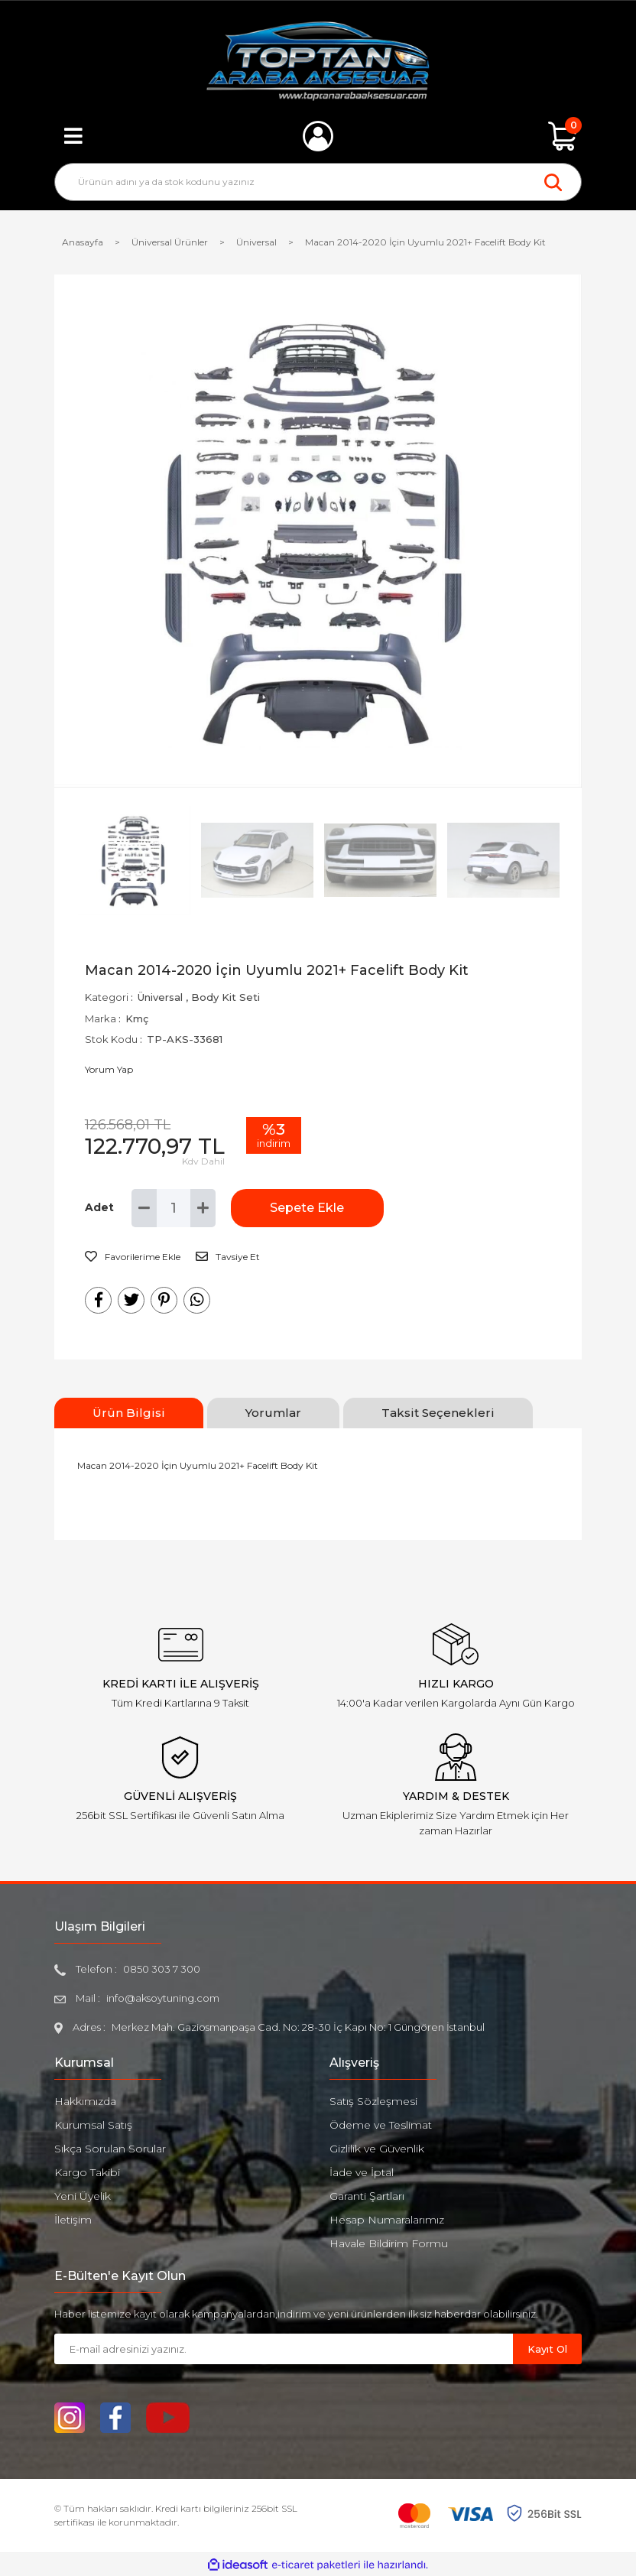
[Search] (318, 182)
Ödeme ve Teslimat (380, 2125)
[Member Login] (318, 136)
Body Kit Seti (225, 997)
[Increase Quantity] (203, 1208)
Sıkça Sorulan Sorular (110, 2148)
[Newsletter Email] (283, 2349)
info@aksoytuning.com (162, 1998)
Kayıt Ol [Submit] (547, 2349)
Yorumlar (273, 1412)
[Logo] (318, 61)
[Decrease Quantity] (144, 1208)
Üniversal (160, 997)
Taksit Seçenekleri (438, 1412)
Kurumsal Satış (93, 2125)
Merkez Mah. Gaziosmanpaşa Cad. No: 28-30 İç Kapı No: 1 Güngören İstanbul (298, 2027)
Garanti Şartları (366, 2196)
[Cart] (563, 136)
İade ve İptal (361, 2172)
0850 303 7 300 (161, 1969)
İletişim (73, 2220)
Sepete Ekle (307, 1207)
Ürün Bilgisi (128, 1412)
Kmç (136, 1018)
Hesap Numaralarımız (386, 2220)
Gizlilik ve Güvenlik (376, 2148)
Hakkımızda (85, 2101)
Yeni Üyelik (82, 2196)
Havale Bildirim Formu (388, 2243)
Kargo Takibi (87, 2172)
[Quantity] (173, 1208)
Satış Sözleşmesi (373, 2101)
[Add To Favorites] (132, 1257)
